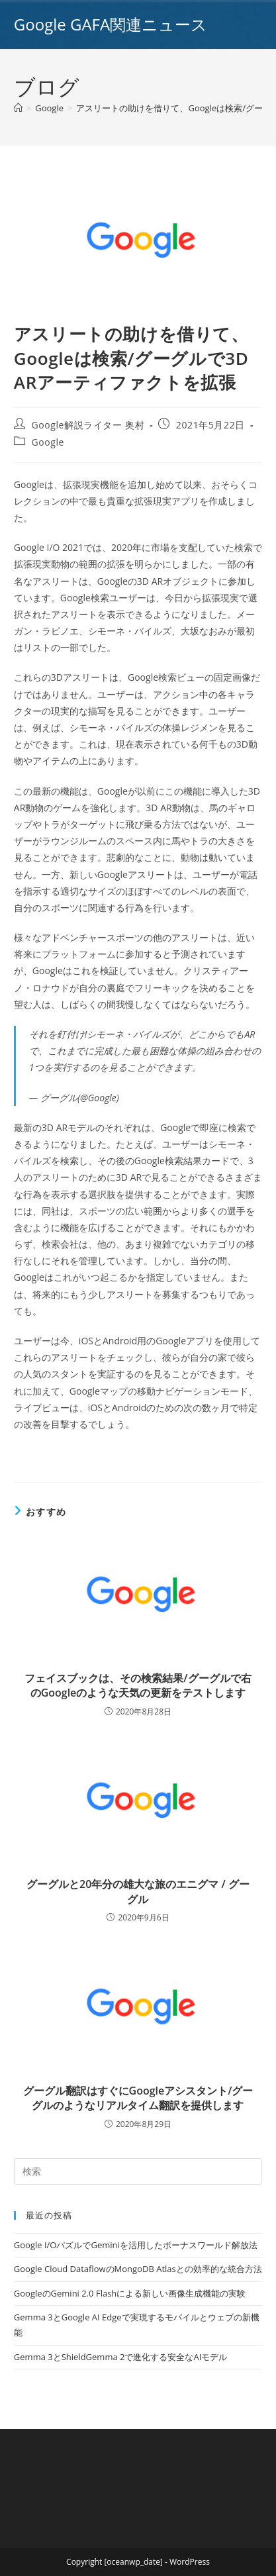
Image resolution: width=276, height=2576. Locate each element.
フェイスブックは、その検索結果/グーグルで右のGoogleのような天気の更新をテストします (137, 1685)
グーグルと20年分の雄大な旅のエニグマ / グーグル (138, 1891)
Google (47, 442)
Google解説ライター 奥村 (87, 425)
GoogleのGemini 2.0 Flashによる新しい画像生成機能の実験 (130, 2293)
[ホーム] (18, 108)
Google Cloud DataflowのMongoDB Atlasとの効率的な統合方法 (138, 2269)
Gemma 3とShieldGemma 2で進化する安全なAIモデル (120, 2357)
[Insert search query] (138, 2171)
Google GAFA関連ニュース (110, 24)
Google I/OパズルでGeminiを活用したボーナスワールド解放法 (135, 2245)
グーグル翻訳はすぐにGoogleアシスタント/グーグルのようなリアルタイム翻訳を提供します (138, 2097)
